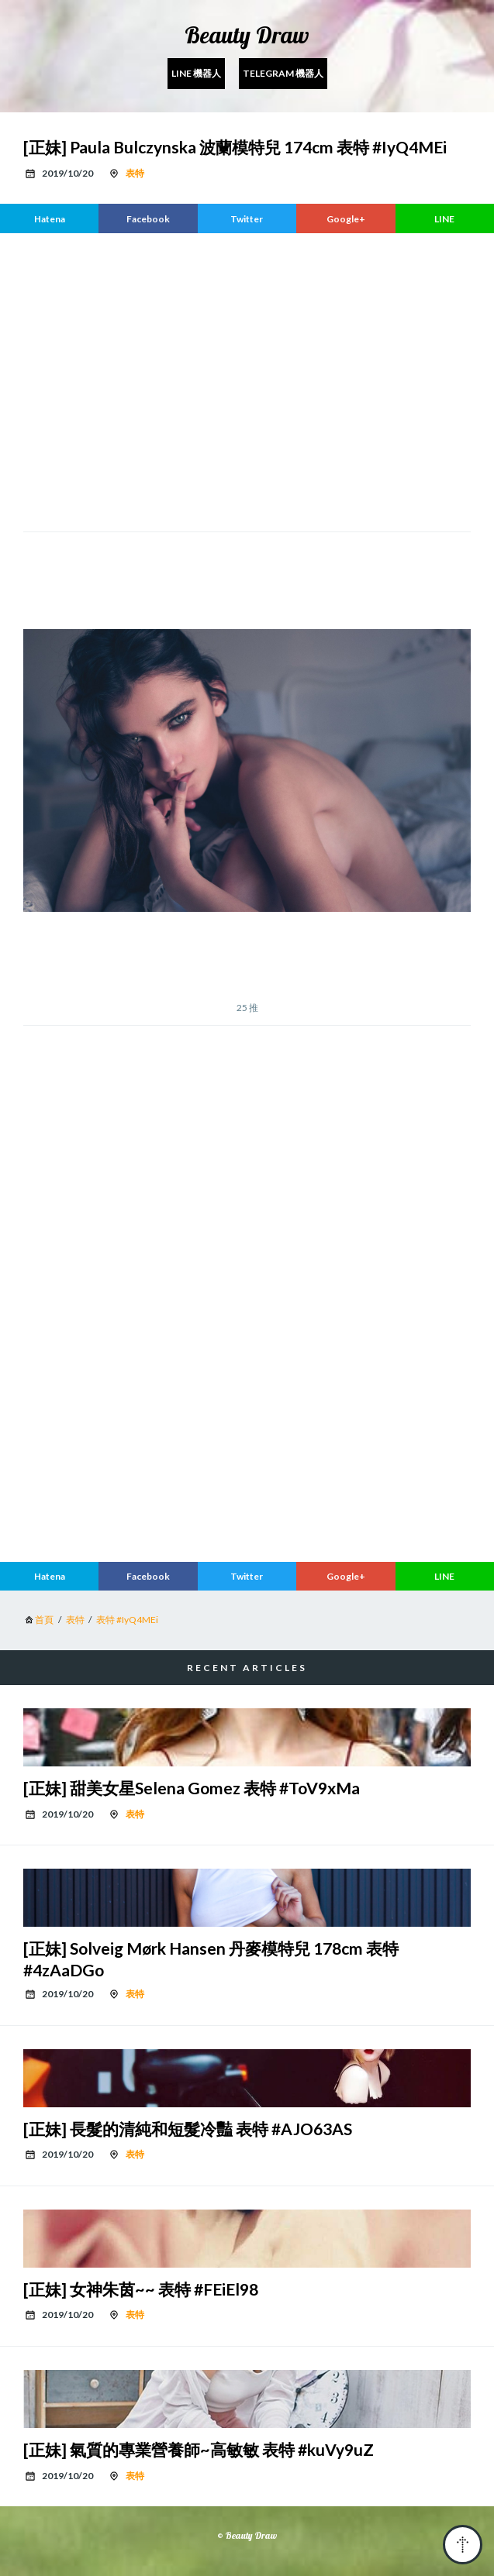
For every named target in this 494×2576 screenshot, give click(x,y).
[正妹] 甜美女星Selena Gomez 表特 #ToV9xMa (191, 1787)
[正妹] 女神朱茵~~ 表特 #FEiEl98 (140, 2289)
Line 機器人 (196, 73)
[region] (247, 380)
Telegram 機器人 (283, 73)
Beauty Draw (247, 34)
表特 (135, 173)
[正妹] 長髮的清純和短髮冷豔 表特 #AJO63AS (187, 2128)
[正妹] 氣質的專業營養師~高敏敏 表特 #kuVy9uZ (198, 2449)
